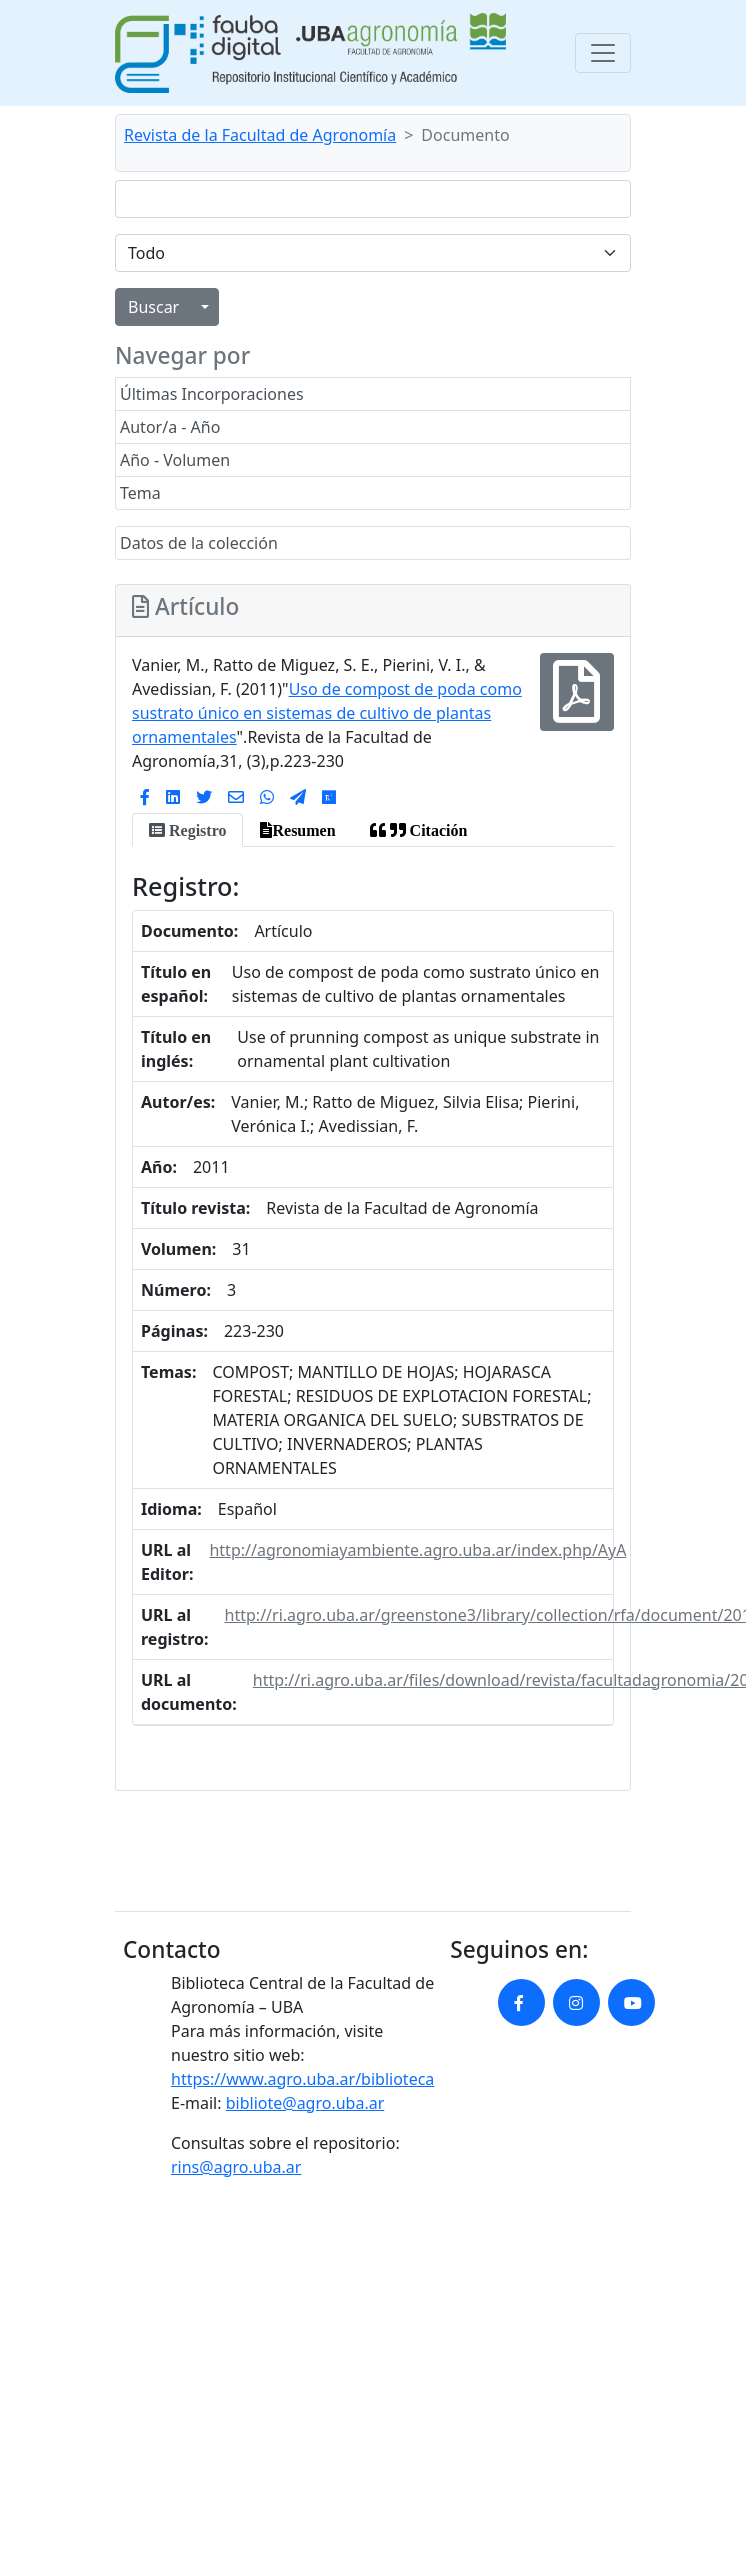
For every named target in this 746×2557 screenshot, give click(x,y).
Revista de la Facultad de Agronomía (260, 135)
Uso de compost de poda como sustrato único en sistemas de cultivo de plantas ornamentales (327, 713)
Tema (140, 493)
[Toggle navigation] (603, 53)
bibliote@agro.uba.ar (305, 2103)
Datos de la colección (199, 543)
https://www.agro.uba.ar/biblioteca (302, 2079)
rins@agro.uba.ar (236, 2167)
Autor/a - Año (170, 427)
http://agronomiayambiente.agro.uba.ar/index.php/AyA (417, 1550)
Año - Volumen (175, 460)
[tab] (187, 830)
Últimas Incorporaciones (212, 394)
